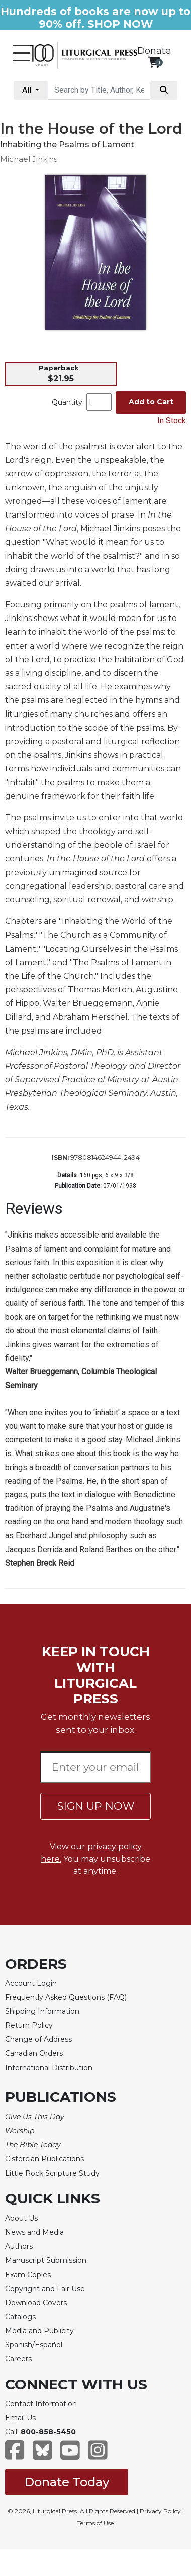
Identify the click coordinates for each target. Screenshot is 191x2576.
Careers (18, 2358)
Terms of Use (95, 2523)
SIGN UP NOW (95, 1806)
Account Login (31, 1983)
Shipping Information (42, 2011)
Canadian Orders (34, 2053)
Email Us (20, 2417)
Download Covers (36, 2302)
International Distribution (48, 2067)
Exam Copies (28, 2274)
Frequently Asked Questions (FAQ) (66, 1997)
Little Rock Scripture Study (52, 2173)
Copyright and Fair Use (45, 2288)
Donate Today (66, 2482)
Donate (154, 50)
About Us (21, 2218)
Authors (19, 2246)
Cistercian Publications (44, 2158)
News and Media (34, 2232)
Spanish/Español (33, 2344)
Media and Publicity (39, 2330)
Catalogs (20, 2316)
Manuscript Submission (45, 2260)
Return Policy (29, 2025)
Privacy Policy (160, 2511)
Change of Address (38, 2039)
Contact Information (41, 2403)
